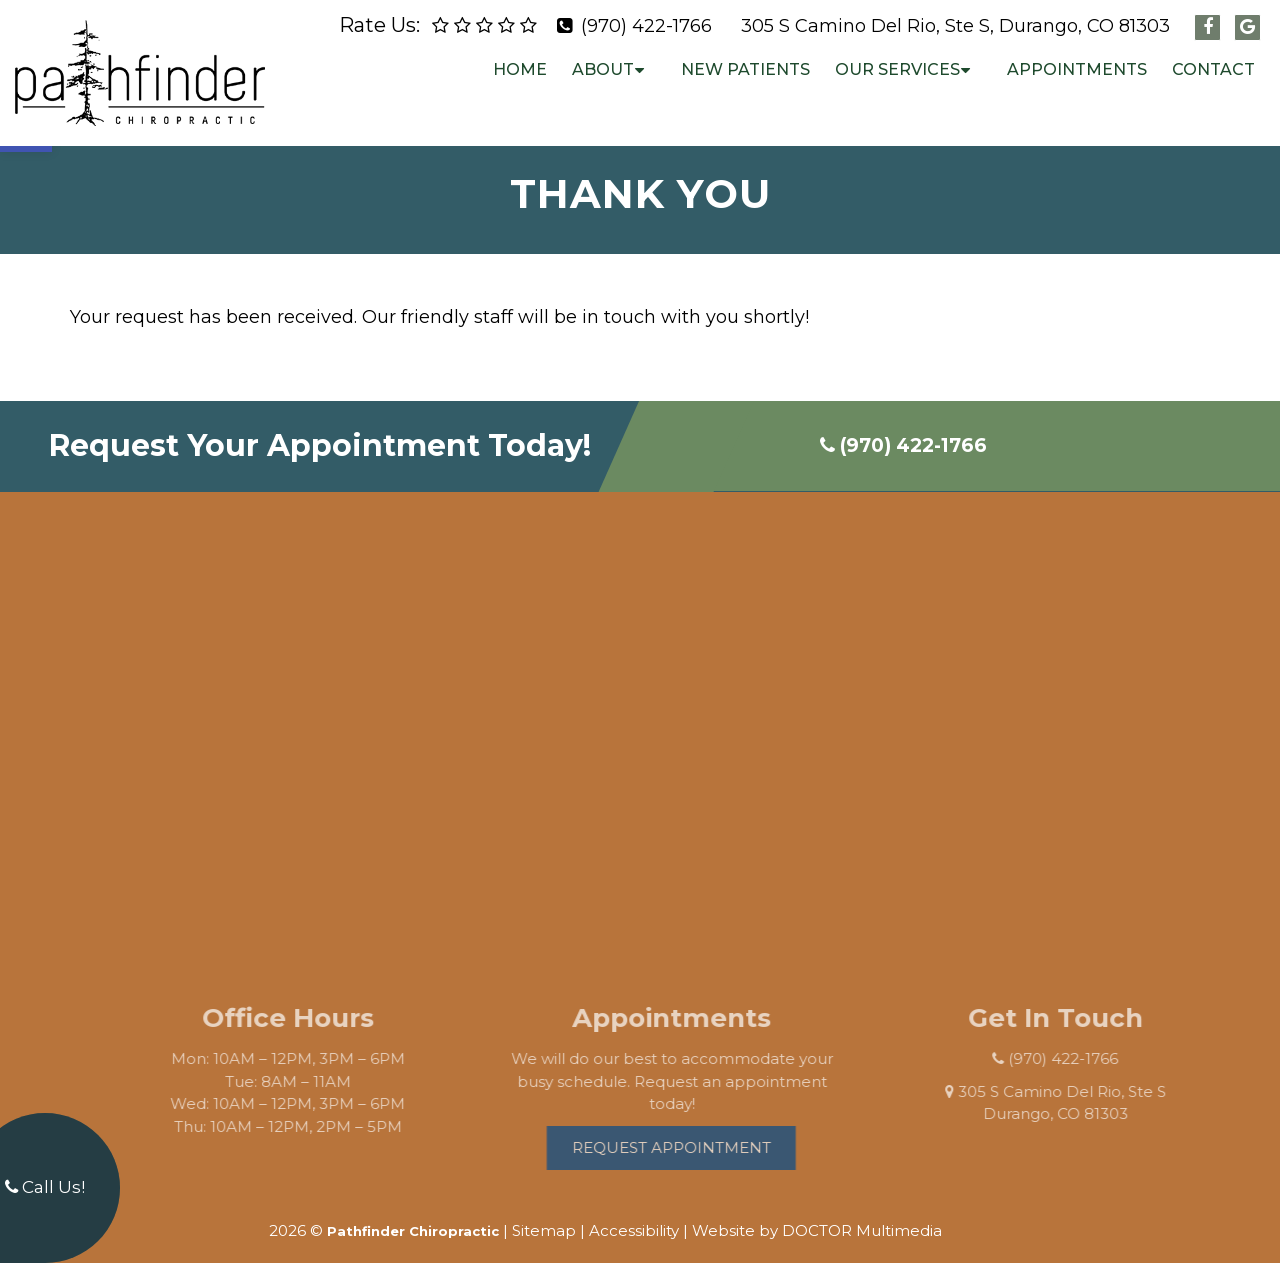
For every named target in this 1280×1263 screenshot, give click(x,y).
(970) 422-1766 (646, 26)
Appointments (1077, 69)
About (603, 69)
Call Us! (45, 1187)
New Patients (745, 69)
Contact (1213, 69)
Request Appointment (692, 1130)
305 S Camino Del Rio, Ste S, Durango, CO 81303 (955, 26)
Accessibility (634, 1213)
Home (520, 69)
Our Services (897, 69)
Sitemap (544, 1213)
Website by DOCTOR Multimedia (817, 1213)
